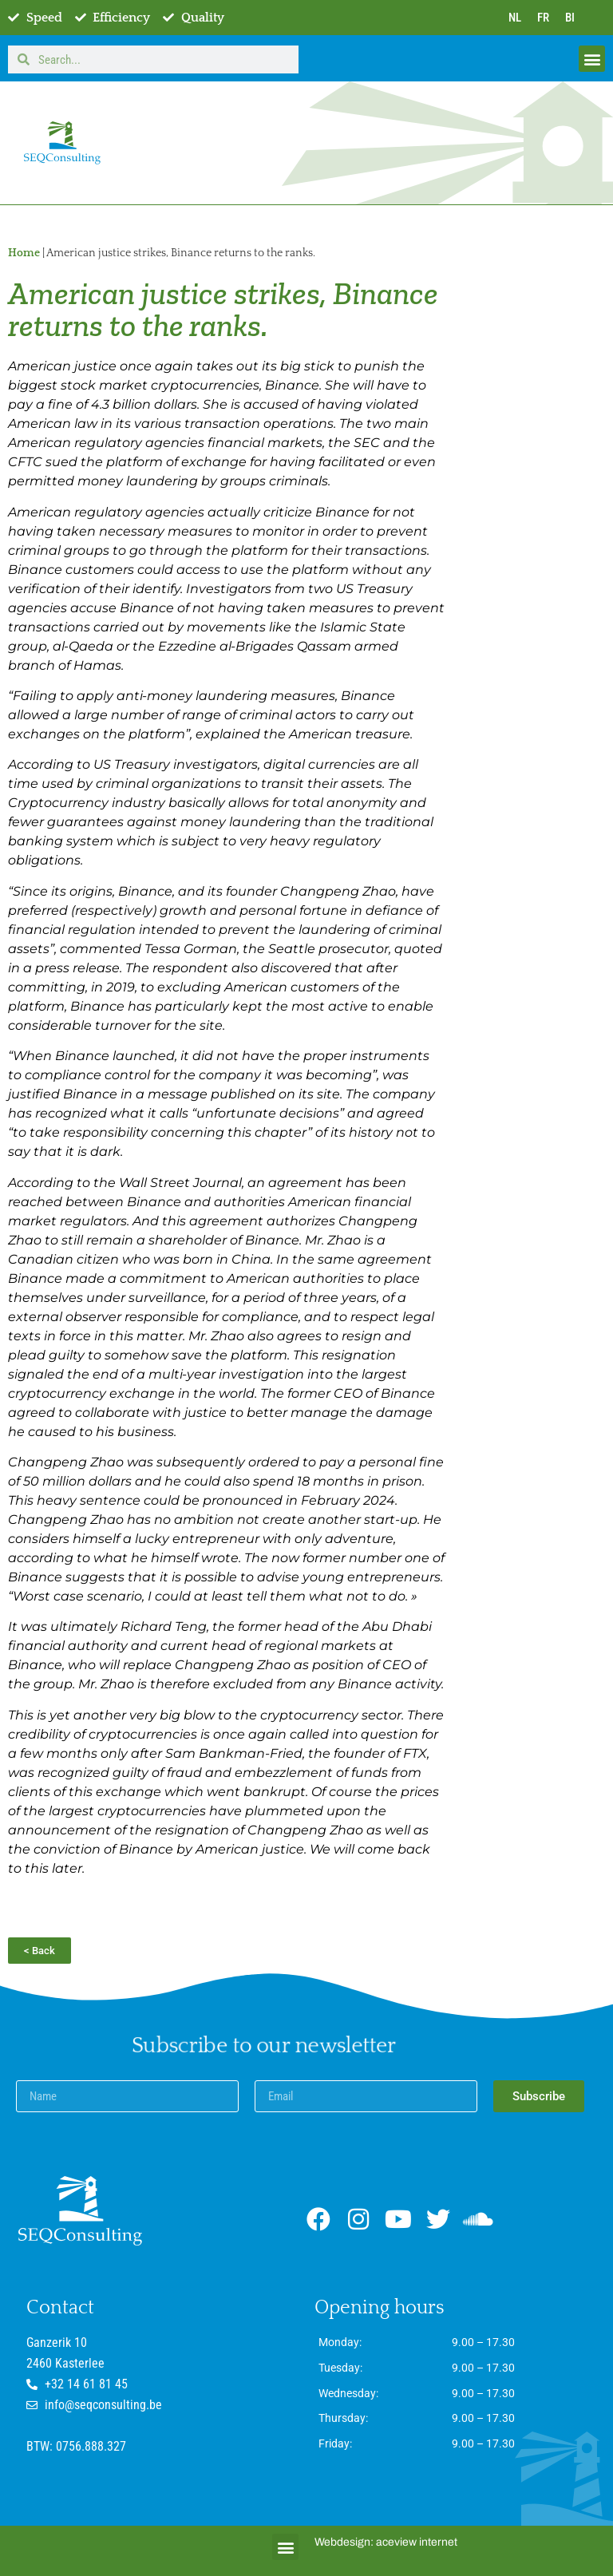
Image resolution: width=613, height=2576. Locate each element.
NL (514, 17)
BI (570, 17)
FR (543, 17)
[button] (592, 59)
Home (24, 253)
